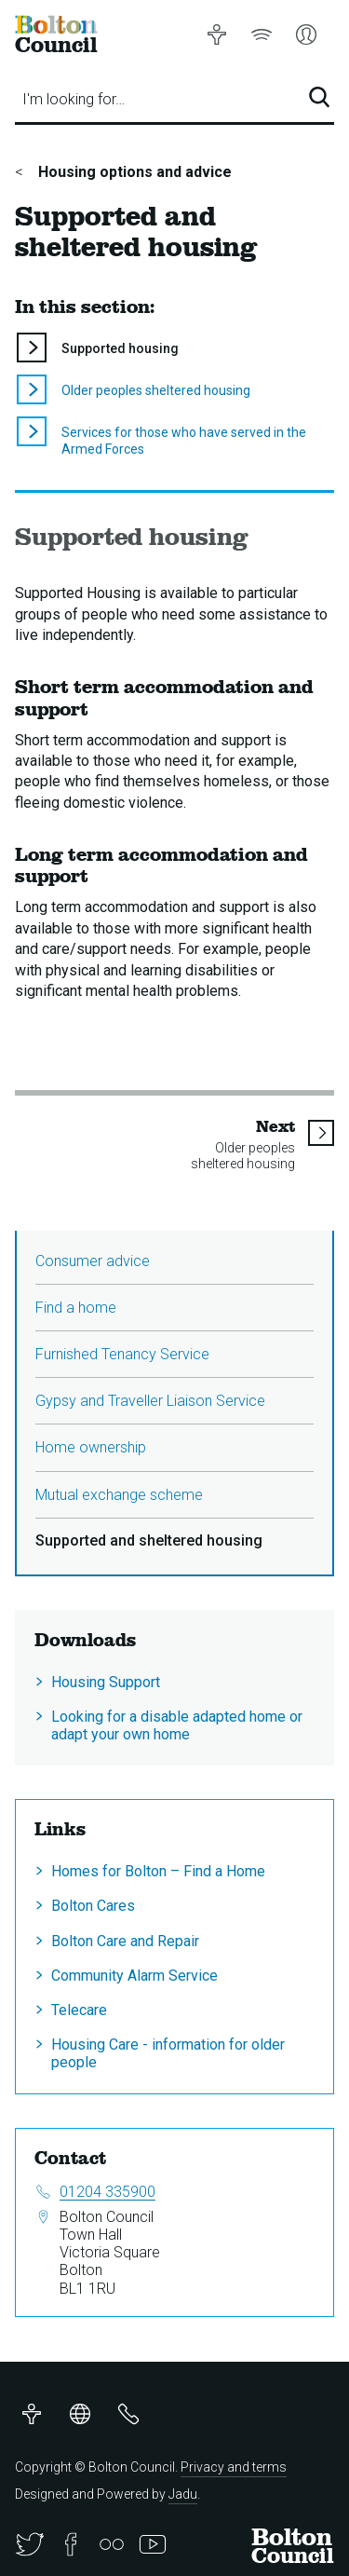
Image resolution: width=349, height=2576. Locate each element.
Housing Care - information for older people (168, 2053)
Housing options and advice (133, 172)
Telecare (79, 2010)
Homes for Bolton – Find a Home (158, 1871)
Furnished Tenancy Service (122, 1354)
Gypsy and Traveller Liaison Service (150, 1401)
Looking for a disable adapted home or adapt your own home (176, 1725)
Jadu (182, 2494)
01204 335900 (107, 2192)
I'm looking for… (73, 99)
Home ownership (90, 1447)
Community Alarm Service (134, 1975)
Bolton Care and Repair (125, 1941)
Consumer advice (92, 1261)
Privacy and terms (234, 2467)
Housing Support (105, 1682)
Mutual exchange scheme (119, 1495)
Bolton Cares (93, 1906)
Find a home (75, 1307)
